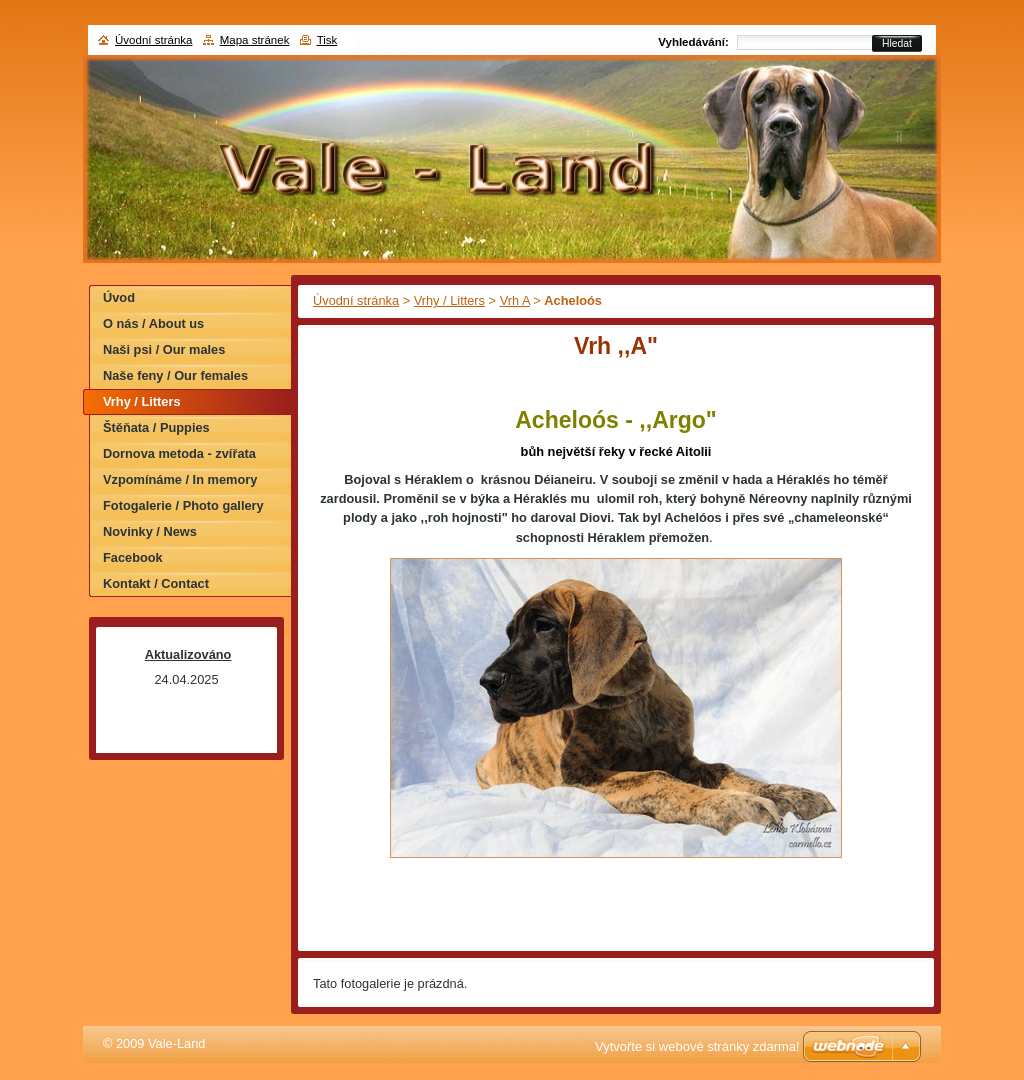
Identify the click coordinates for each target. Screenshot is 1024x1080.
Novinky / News (150, 531)
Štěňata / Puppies (156, 427)
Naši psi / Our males (164, 349)
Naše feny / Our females (175, 375)
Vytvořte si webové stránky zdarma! (697, 1046)
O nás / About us (153, 323)
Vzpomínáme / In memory (180, 479)
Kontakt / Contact (156, 583)
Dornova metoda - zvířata (179, 453)
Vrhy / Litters (449, 300)
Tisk (327, 40)
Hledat (897, 43)
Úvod (119, 297)
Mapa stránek (255, 40)
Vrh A (515, 300)
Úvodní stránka (356, 300)
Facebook (133, 557)
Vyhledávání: (693, 42)
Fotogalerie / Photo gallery (183, 505)
